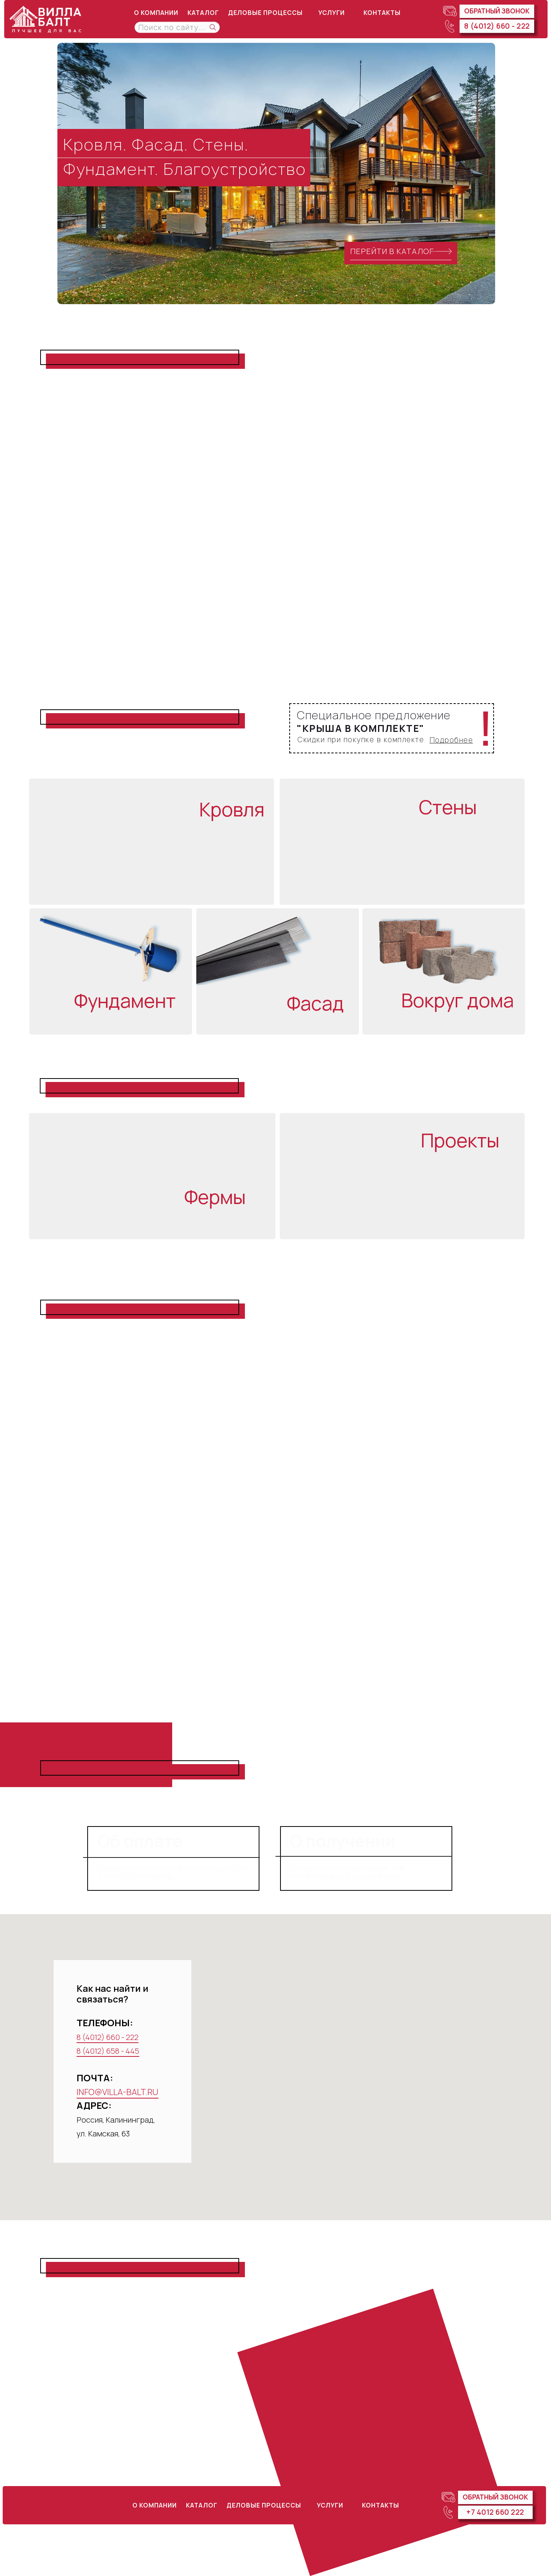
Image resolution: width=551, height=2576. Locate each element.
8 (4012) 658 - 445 (108, 2051)
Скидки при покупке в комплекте (360, 740)
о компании (156, 12)
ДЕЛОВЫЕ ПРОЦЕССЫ (265, 12)
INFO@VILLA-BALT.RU (117, 2092)
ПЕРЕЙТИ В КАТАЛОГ (392, 251)
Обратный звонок (497, 11)
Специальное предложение (374, 715)
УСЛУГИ (331, 12)
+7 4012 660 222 (495, 2512)
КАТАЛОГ (203, 12)
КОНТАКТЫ (382, 12)
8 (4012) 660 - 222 (497, 26)
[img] (47, 19)
